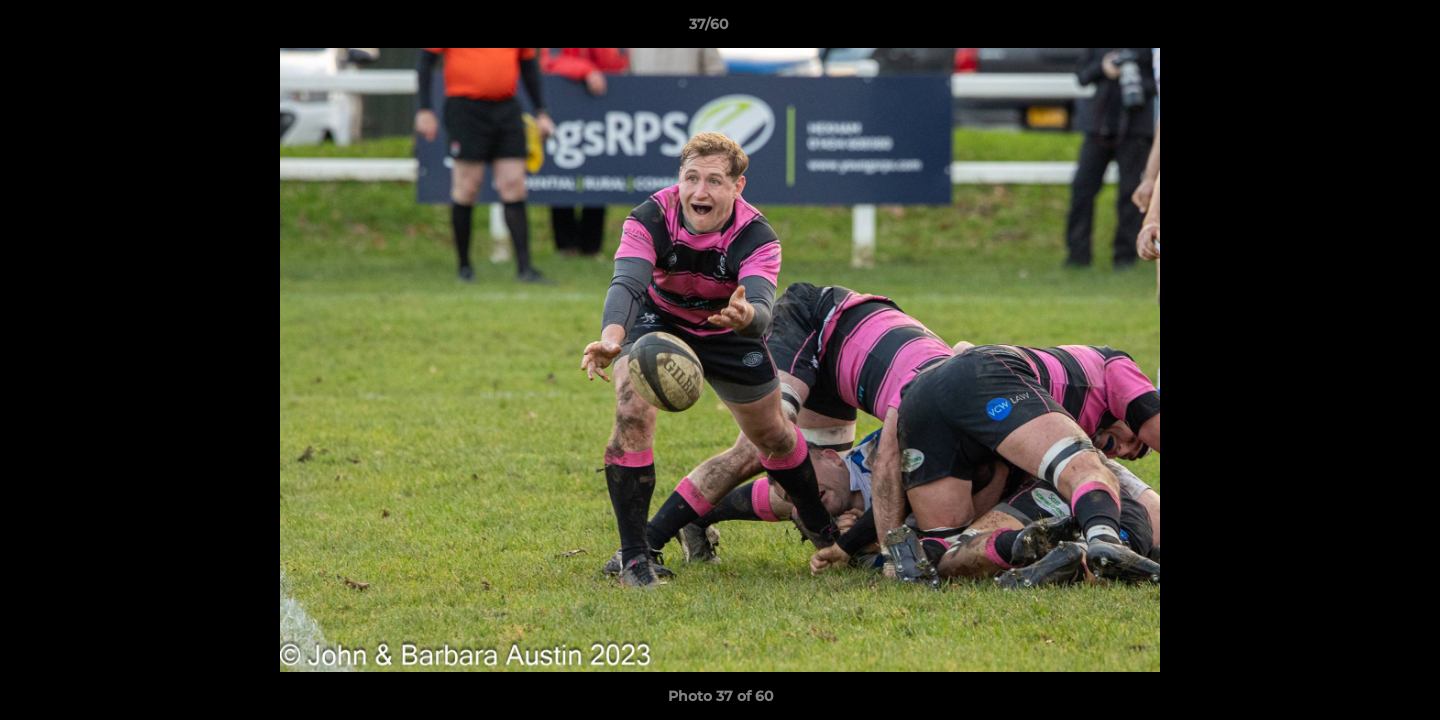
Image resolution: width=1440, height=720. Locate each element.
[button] (1356, 29)
